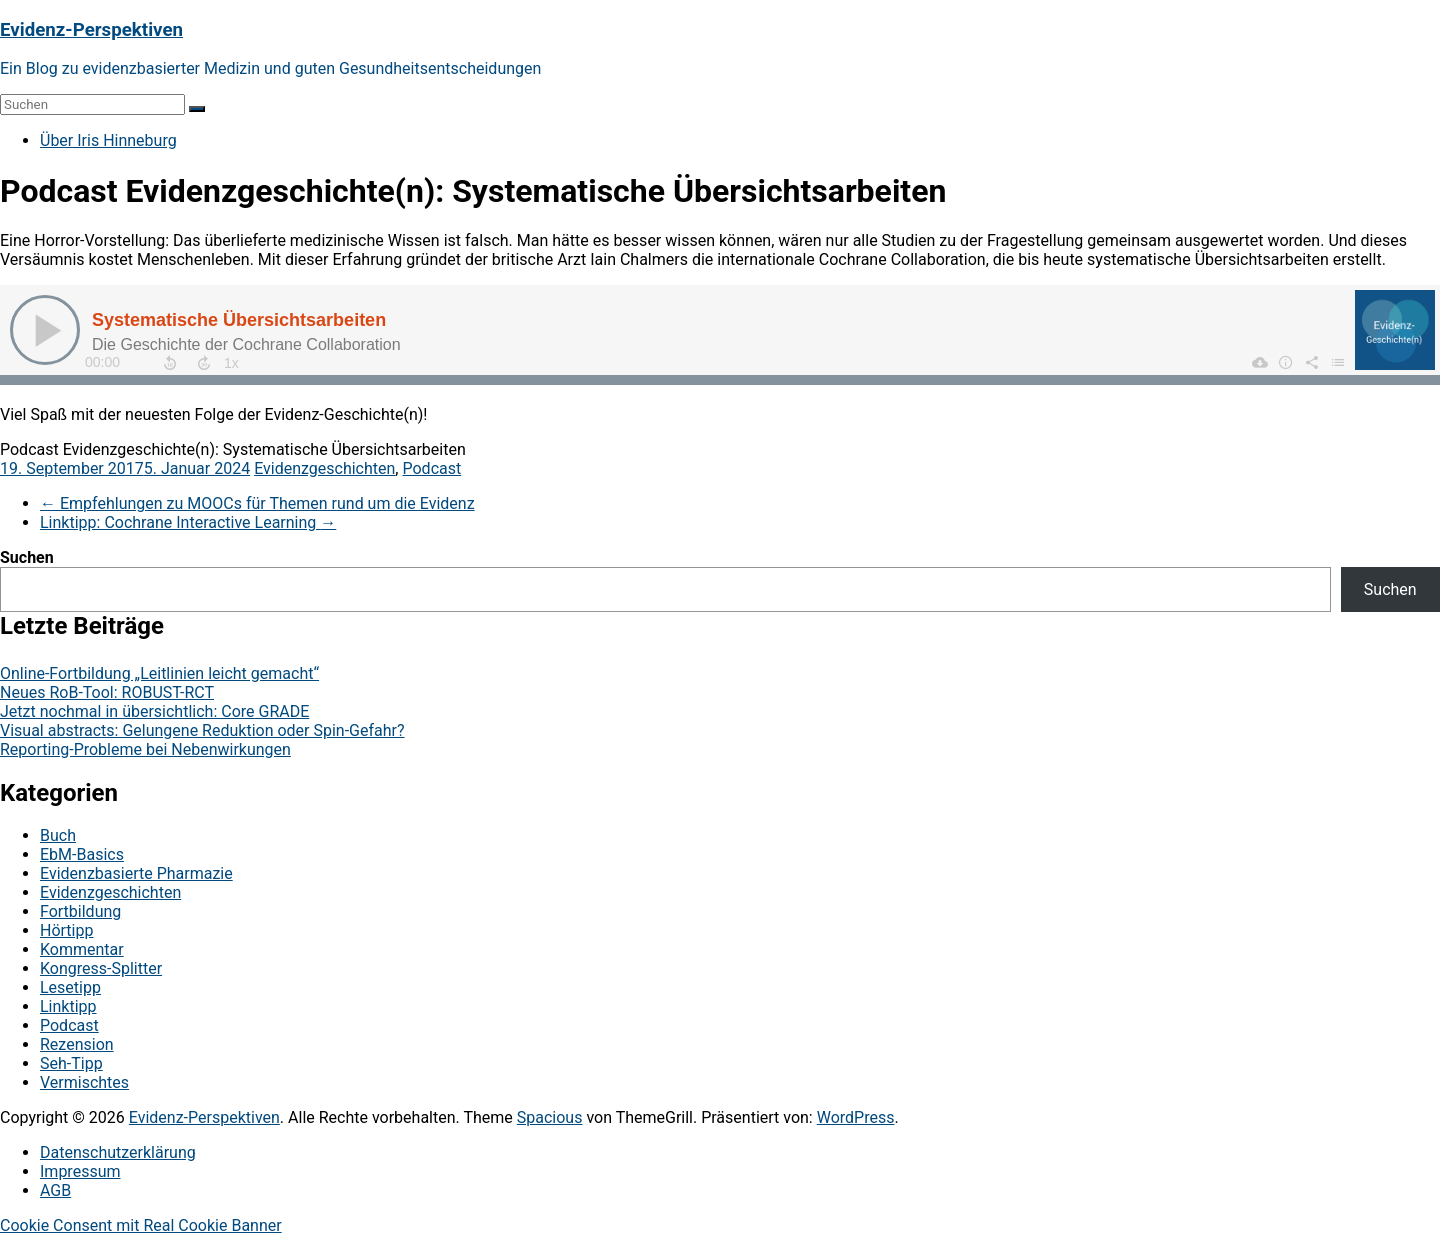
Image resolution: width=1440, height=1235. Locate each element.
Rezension (77, 1044)
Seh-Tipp (71, 1063)
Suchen (27, 557)
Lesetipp (70, 987)
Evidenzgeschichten (324, 468)
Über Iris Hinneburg (108, 140)
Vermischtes (84, 1082)
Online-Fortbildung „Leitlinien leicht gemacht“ (159, 673)
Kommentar (82, 949)
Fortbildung (80, 911)
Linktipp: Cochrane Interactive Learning (188, 522)
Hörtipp (66, 930)
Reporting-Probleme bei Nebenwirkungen (145, 749)
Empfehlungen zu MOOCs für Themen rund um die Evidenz (257, 503)
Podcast (431, 468)
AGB (55, 1190)
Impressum (80, 1171)
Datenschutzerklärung (118, 1152)
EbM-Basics (82, 854)
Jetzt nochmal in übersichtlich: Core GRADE (154, 711)
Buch (58, 835)
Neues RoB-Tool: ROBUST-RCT (107, 692)
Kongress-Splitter (101, 968)
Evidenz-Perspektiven (91, 30)
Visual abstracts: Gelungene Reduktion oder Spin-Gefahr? (202, 730)
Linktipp (68, 1006)
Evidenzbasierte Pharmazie (136, 873)
